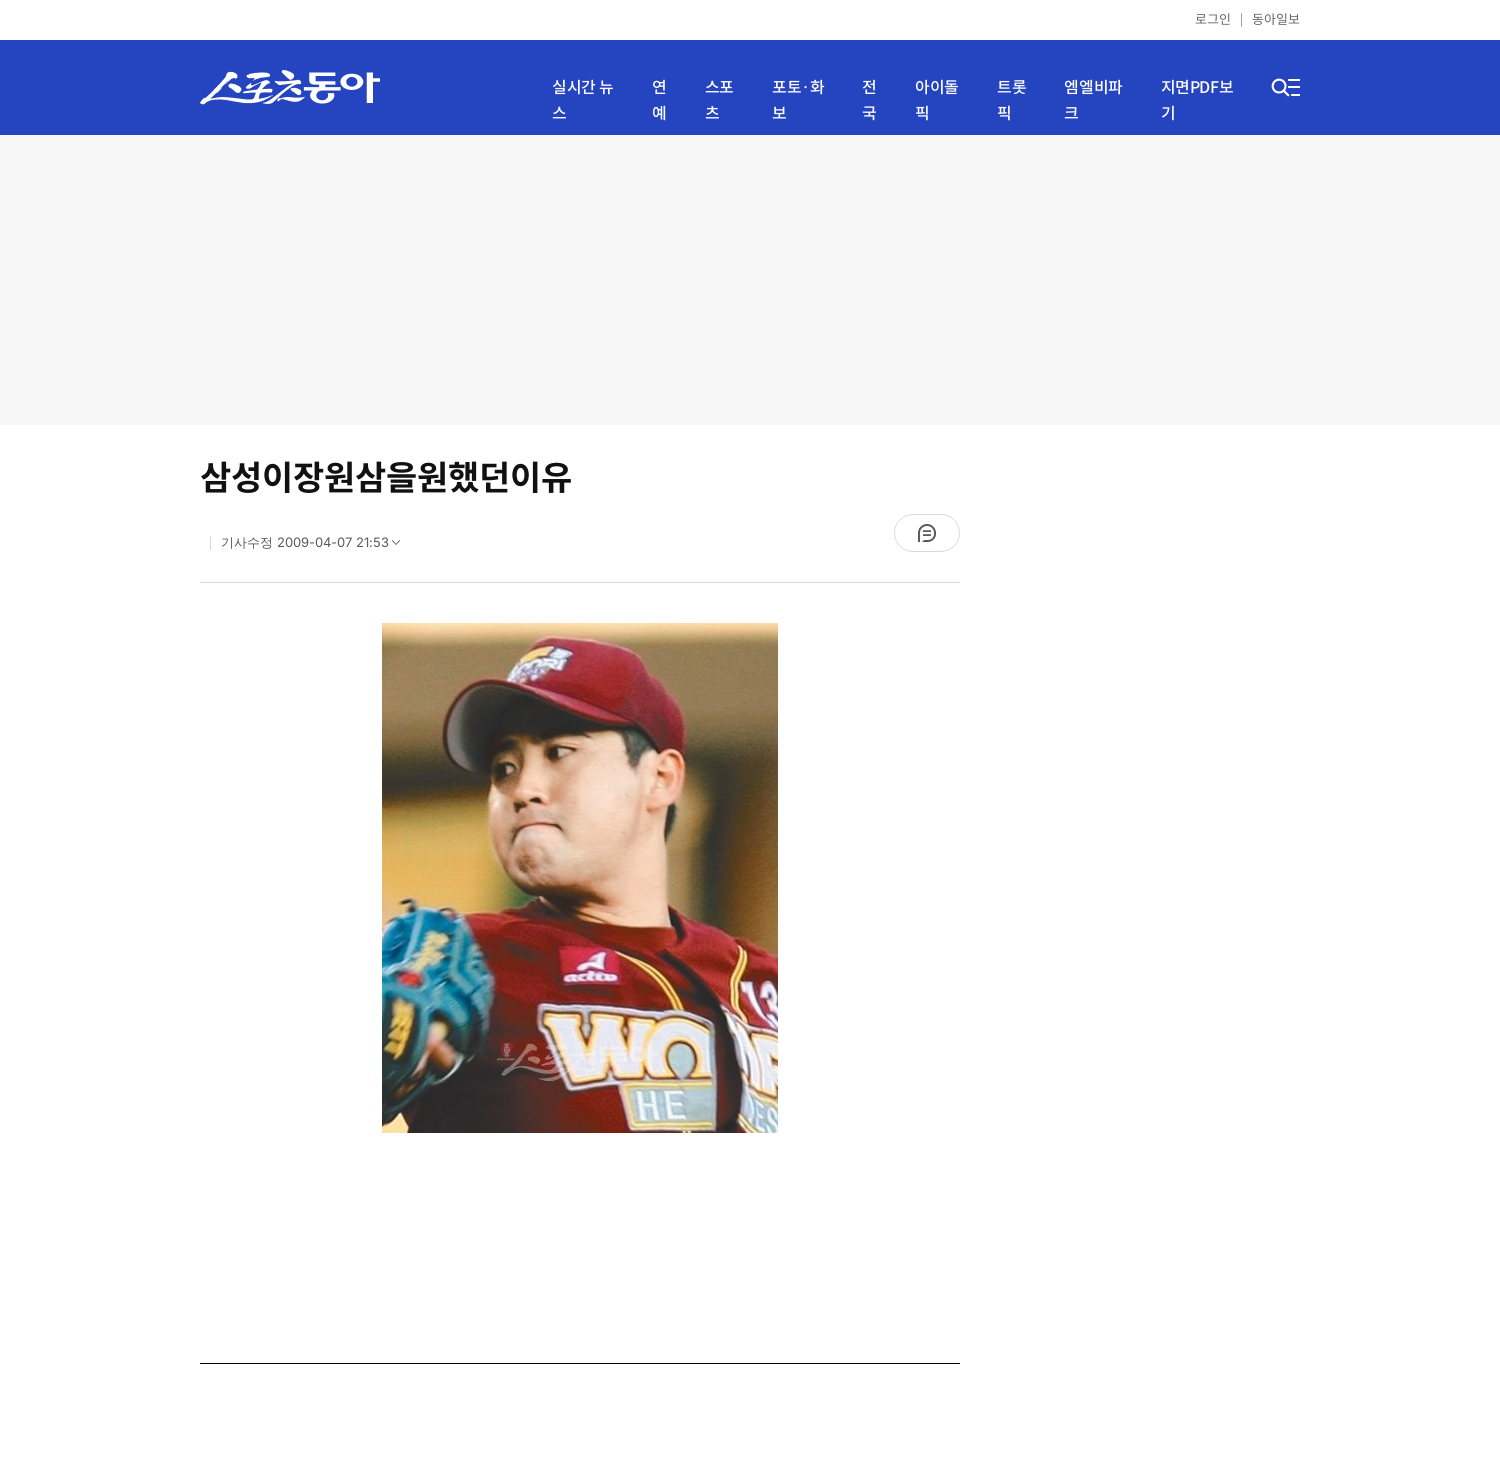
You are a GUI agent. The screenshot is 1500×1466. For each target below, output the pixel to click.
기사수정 (317, 547)
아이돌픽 (937, 100)
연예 (659, 100)
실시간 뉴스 (583, 100)
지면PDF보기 (1197, 100)
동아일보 (1276, 19)
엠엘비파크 (1093, 100)
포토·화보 (798, 100)
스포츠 (719, 100)
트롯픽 (1011, 100)
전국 (869, 100)
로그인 (1213, 19)
